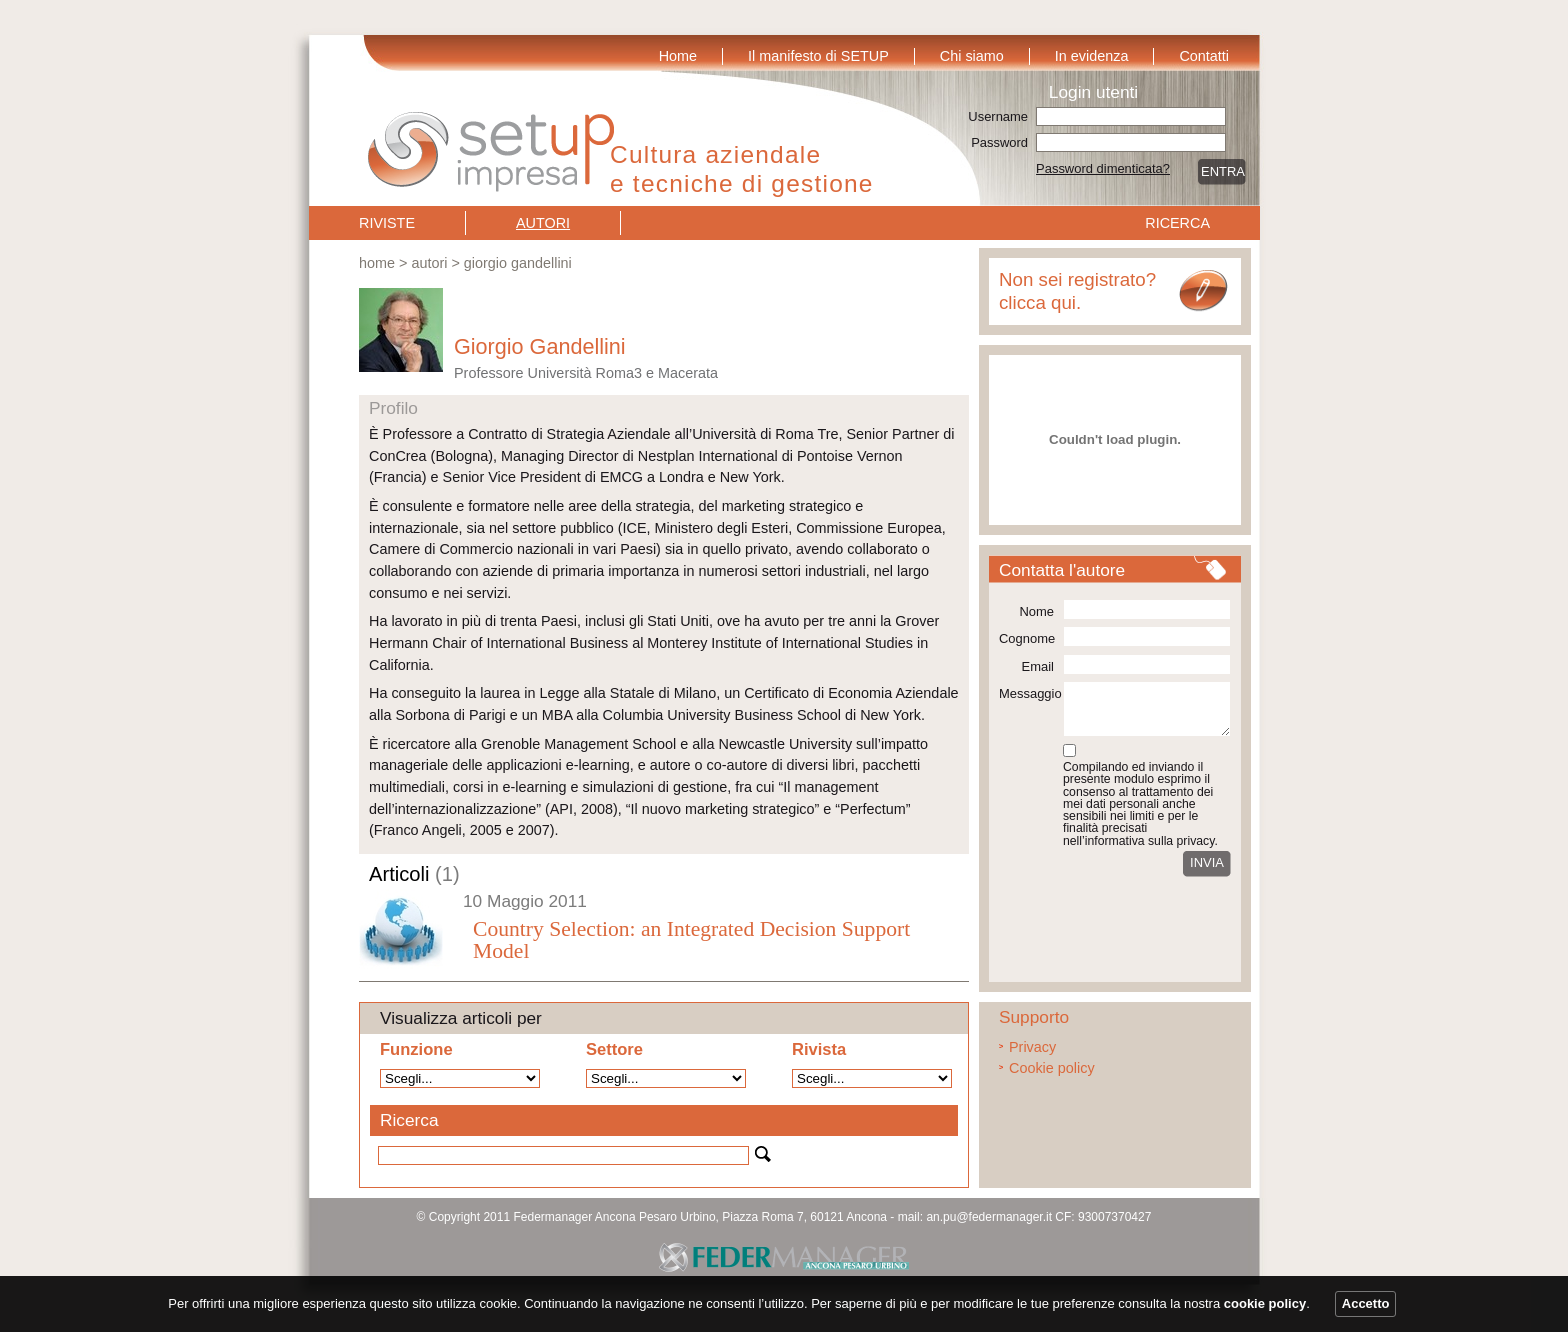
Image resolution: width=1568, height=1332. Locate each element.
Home (678, 56)
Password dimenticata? (1103, 168)
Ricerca (1177, 223)
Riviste (387, 223)
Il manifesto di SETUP (818, 56)
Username (998, 116)
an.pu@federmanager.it (989, 1217)
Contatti (1204, 56)
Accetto (1366, 1303)
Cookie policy (1052, 1068)
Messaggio (1026, 693)
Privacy (1032, 1047)
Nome (1036, 611)
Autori (543, 223)
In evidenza (1092, 56)
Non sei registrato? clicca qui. (1077, 291)
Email (1038, 666)
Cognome (1026, 638)
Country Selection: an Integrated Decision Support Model (691, 940)
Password (999, 142)
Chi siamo (972, 56)
